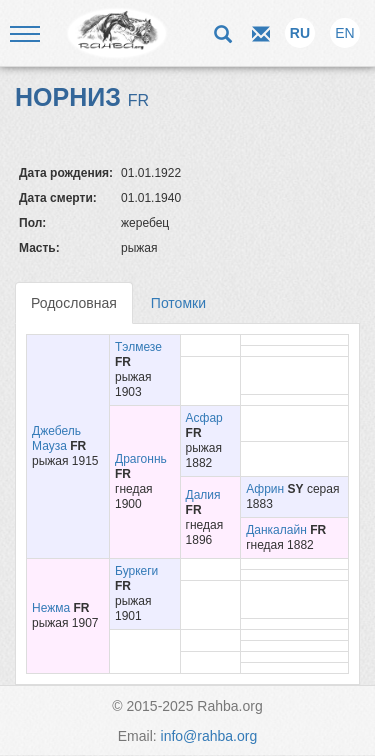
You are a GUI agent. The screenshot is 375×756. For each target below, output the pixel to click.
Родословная (74, 303)
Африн (265, 489)
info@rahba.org (209, 736)
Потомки (178, 303)
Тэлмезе (138, 347)
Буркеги (136, 571)
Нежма (51, 608)
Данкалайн (276, 530)
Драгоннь (141, 459)
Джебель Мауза (56, 438)
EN (344, 33)
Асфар (204, 418)
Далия (203, 495)
